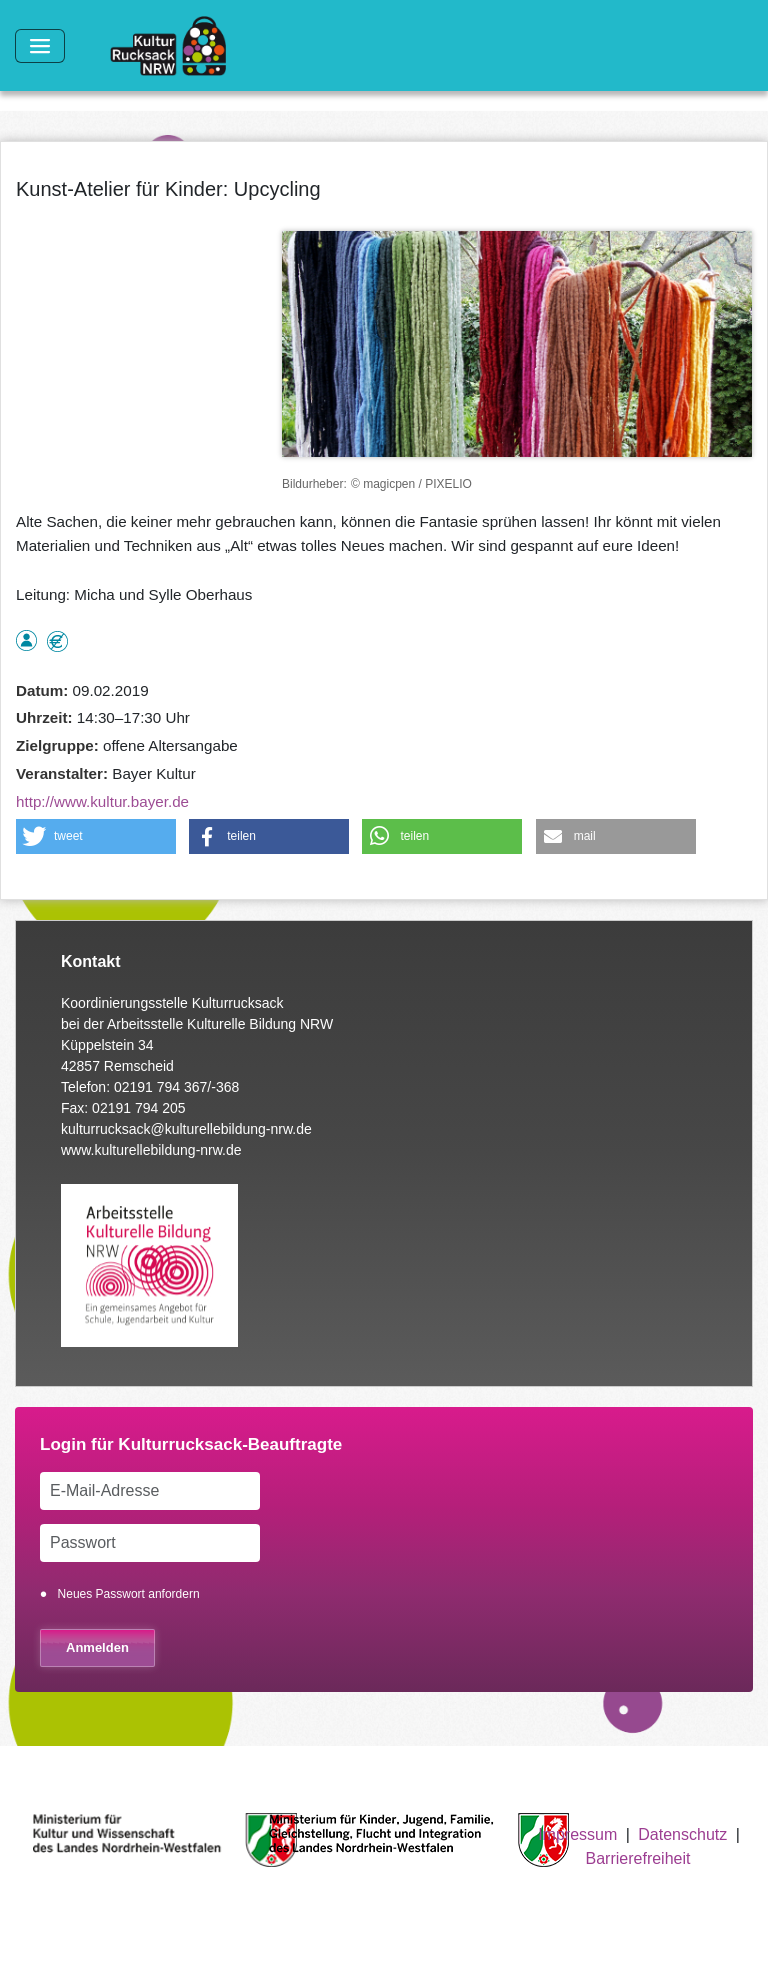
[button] (96, 836)
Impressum (577, 1834)
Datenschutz (682, 1834)
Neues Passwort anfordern (129, 1594)
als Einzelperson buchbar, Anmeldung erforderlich (26, 640)
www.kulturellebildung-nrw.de (151, 1150)
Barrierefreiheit (638, 1858)
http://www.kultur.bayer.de (102, 801)
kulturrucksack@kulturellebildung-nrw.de (186, 1129)
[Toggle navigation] (40, 46)
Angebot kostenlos (57, 641)
